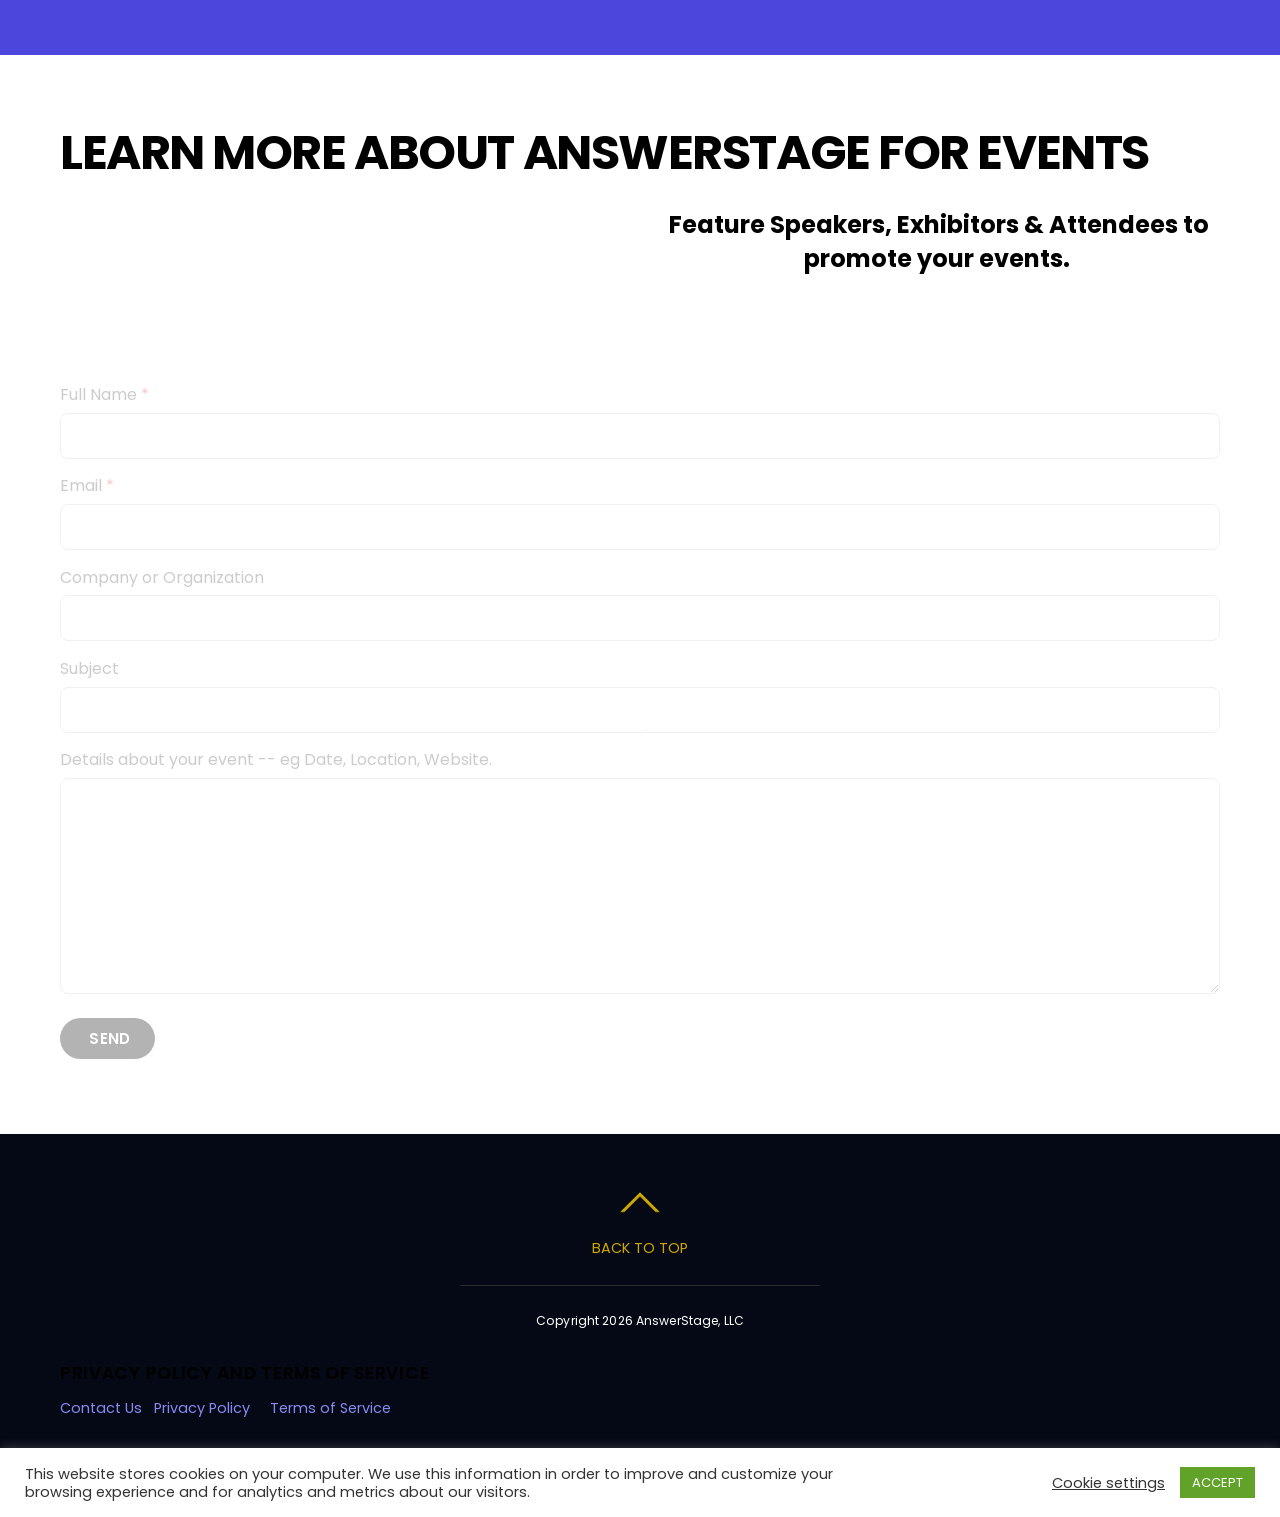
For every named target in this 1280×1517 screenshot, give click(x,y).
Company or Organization (162, 577)
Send (109, 1038)
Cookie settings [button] (1108, 1483)
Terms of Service (332, 1408)
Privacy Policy (202, 1408)
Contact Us (101, 1408)
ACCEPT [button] (1217, 1482)
